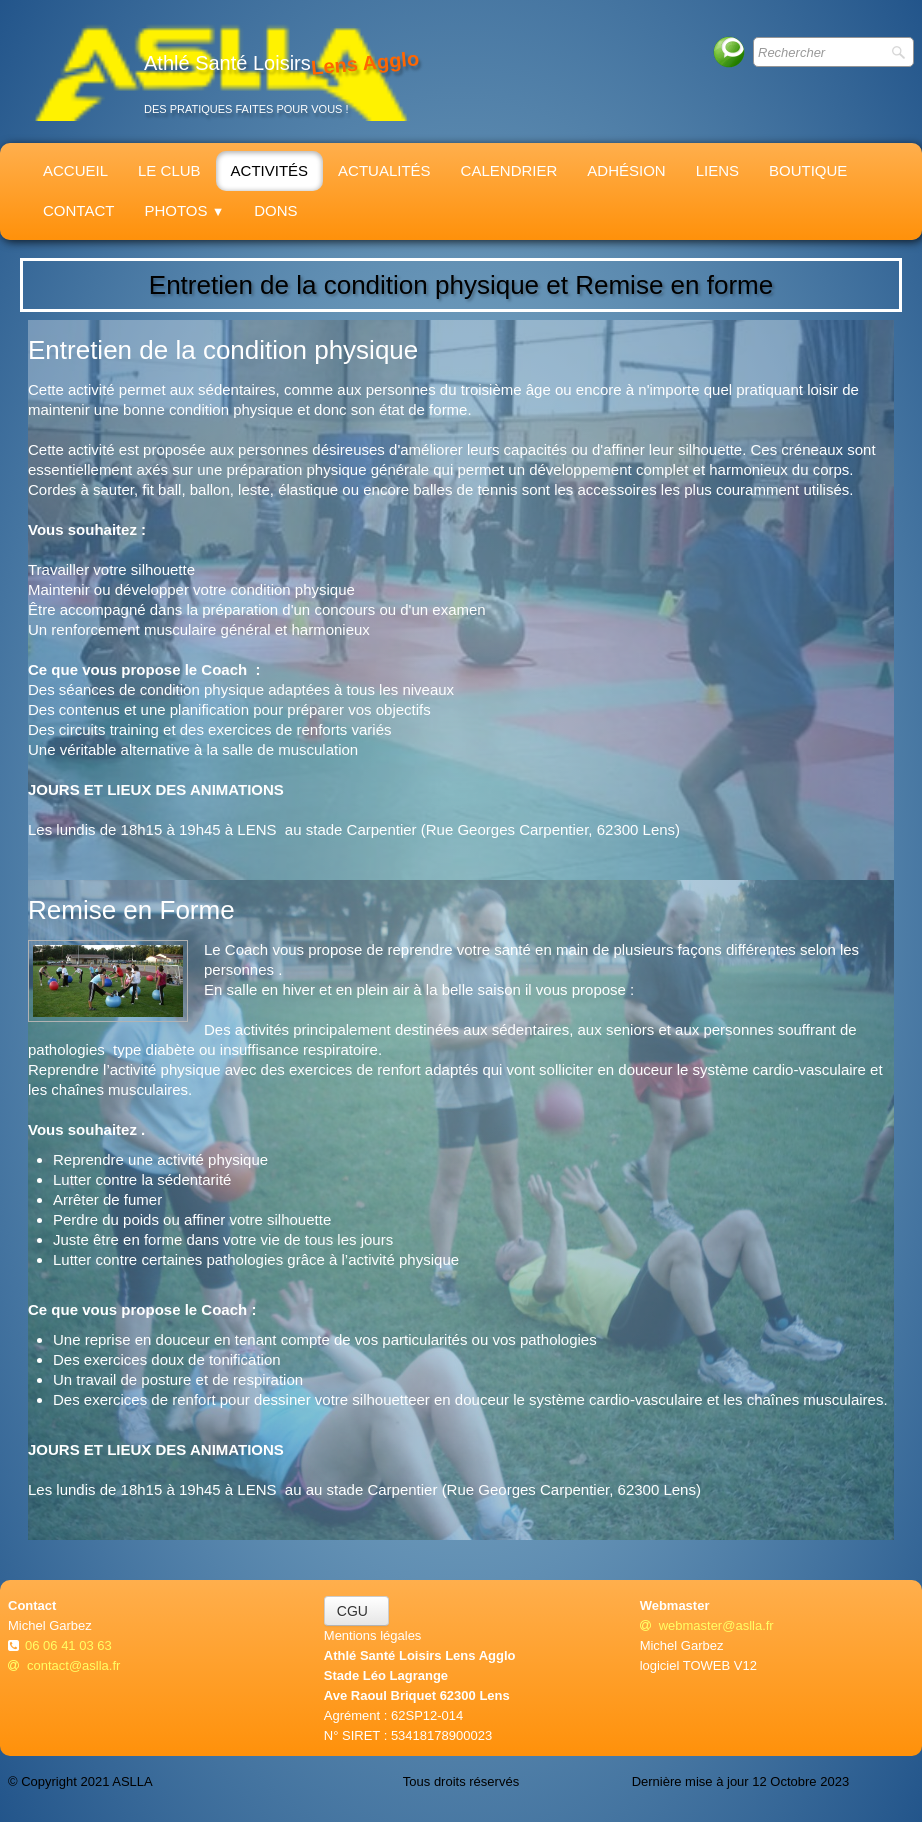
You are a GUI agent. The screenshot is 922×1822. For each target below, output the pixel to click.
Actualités (384, 170)
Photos (184, 210)
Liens (717, 170)
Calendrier (509, 170)
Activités (270, 170)
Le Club (169, 170)
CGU (356, 1611)
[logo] (221, 71)
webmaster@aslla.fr (707, 1625)
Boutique (808, 170)
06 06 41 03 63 (70, 1645)
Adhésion (626, 170)
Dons (275, 210)
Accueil (75, 170)
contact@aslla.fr (64, 1665)
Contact (78, 210)
